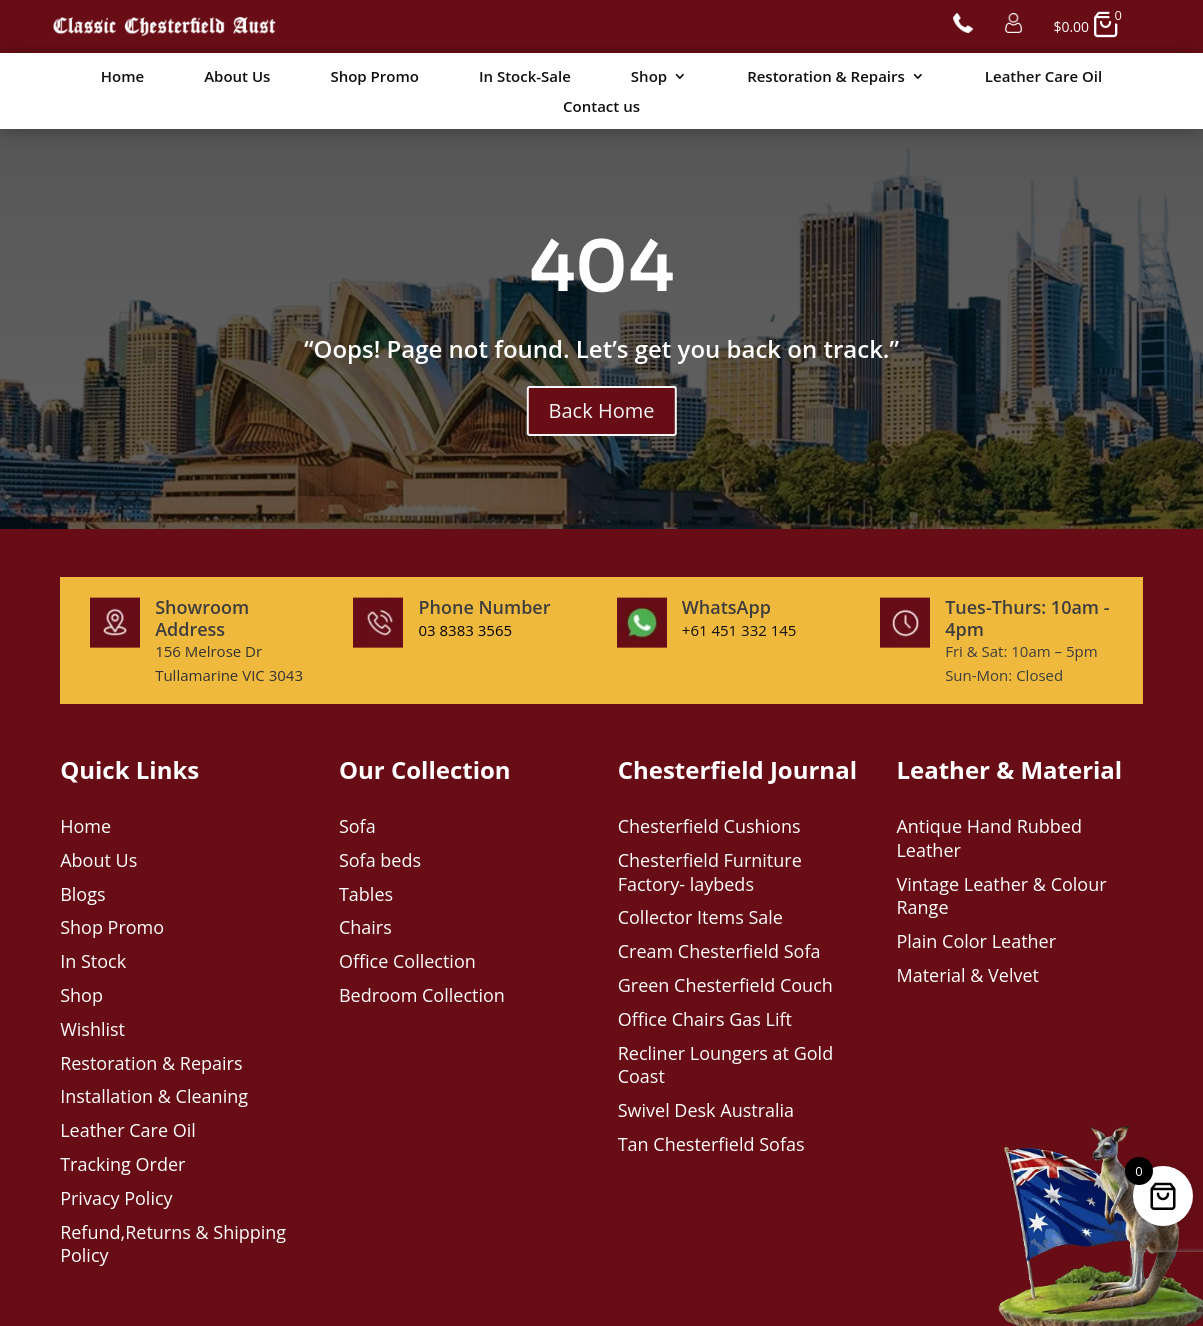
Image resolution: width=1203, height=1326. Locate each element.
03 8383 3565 (465, 630)
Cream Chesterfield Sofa (719, 951)
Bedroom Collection (422, 995)
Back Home (602, 410)
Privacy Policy (116, 1198)
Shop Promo (374, 77)
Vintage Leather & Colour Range (1001, 896)
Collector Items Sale (700, 917)
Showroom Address (202, 618)
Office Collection (407, 961)
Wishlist (92, 1029)
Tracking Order (122, 1164)
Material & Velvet (967, 975)
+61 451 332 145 (739, 630)
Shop (649, 77)
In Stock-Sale (525, 77)
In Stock (93, 961)
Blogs (82, 894)
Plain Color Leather (976, 941)
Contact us (601, 107)
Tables (366, 894)
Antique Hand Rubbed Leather (989, 838)
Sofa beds (380, 860)
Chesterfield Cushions (709, 826)
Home (122, 77)
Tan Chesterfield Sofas (711, 1144)
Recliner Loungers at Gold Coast (725, 1065)
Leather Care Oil (1043, 77)
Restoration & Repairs (826, 77)
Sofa (357, 826)
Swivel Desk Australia (706, 1110)
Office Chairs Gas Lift (705, 1019)
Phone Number (484, 607)
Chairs (365, 927)
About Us (237, 77)
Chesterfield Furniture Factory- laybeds (710, 872)
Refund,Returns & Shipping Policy (173, 1244)
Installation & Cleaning (154, 1096)
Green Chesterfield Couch (725, 985)
